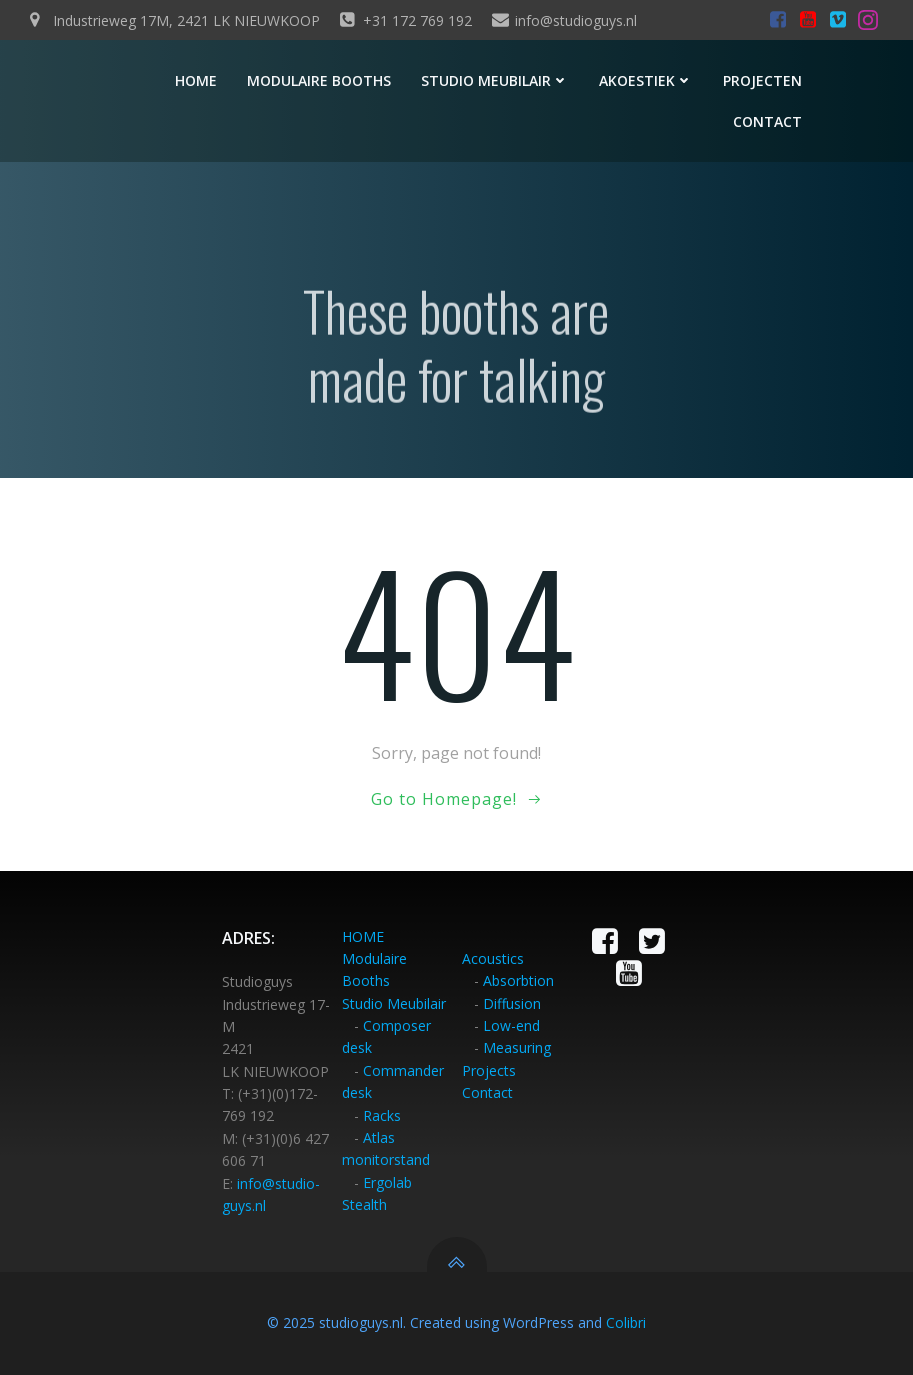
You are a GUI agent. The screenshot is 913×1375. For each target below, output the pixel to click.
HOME (363, 936)
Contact (767, 121)
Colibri (626, 1322)
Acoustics (493, 958)
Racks (382, 1115)
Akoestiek (646, 80)
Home (196, 80)
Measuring (517, 1047)
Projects (489, 1070)
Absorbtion (518, 980)
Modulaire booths (319, 80)
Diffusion (512, 1003)
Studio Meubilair (394, 1003)
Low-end (511, 1025)
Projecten (762, 80)
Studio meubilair (495, 80)
